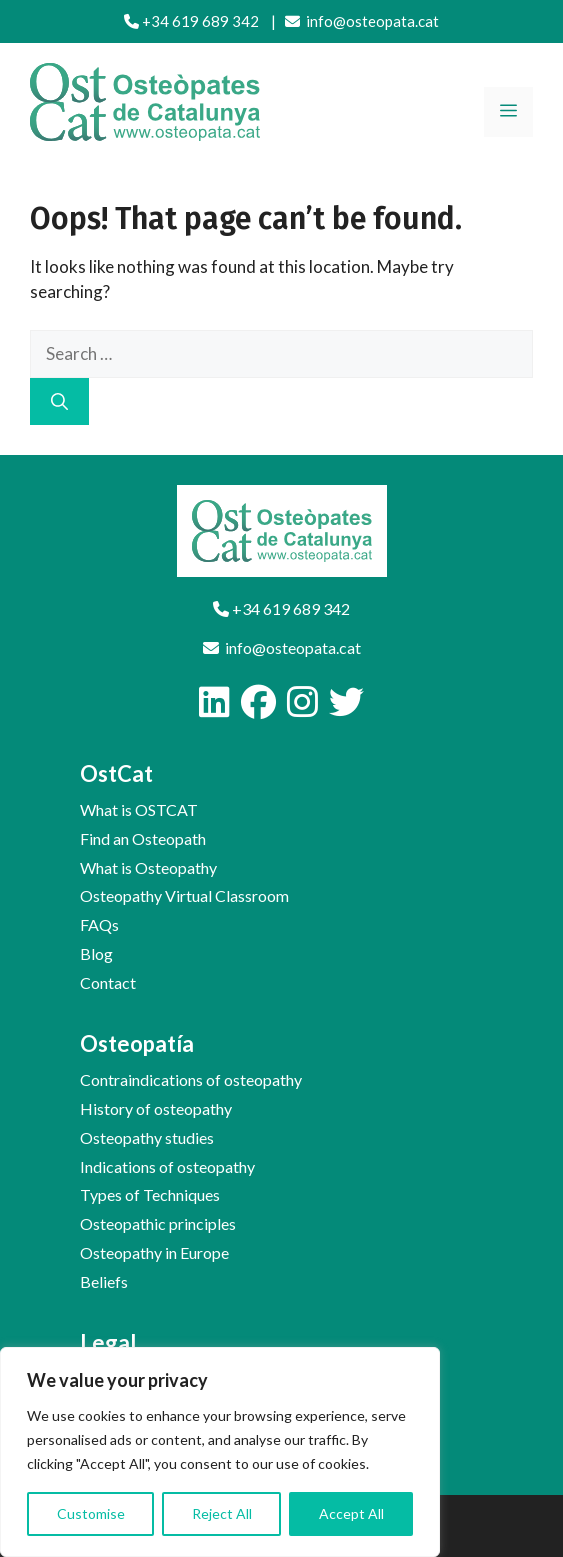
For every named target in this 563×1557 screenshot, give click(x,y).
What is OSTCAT (139, 809)
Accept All (351, 1513)
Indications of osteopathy (167, 1166)
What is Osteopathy (148, 867)
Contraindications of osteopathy (191, 1079)
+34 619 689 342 (191, 21)
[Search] (59, 402)
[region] (220, 1452)
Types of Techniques (150, 1194)
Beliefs (104, 1281)
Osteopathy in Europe (154, 1252)
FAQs (99, 924)
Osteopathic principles (158, 1223)
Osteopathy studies (147, 1137)
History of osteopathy (156, 1108)
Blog (96, 953)
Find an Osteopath (143, 838)
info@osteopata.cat (362, 21)
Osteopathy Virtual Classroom (184, 895)
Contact (108, 982)
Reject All (222, 1513)
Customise (91, 1513)
